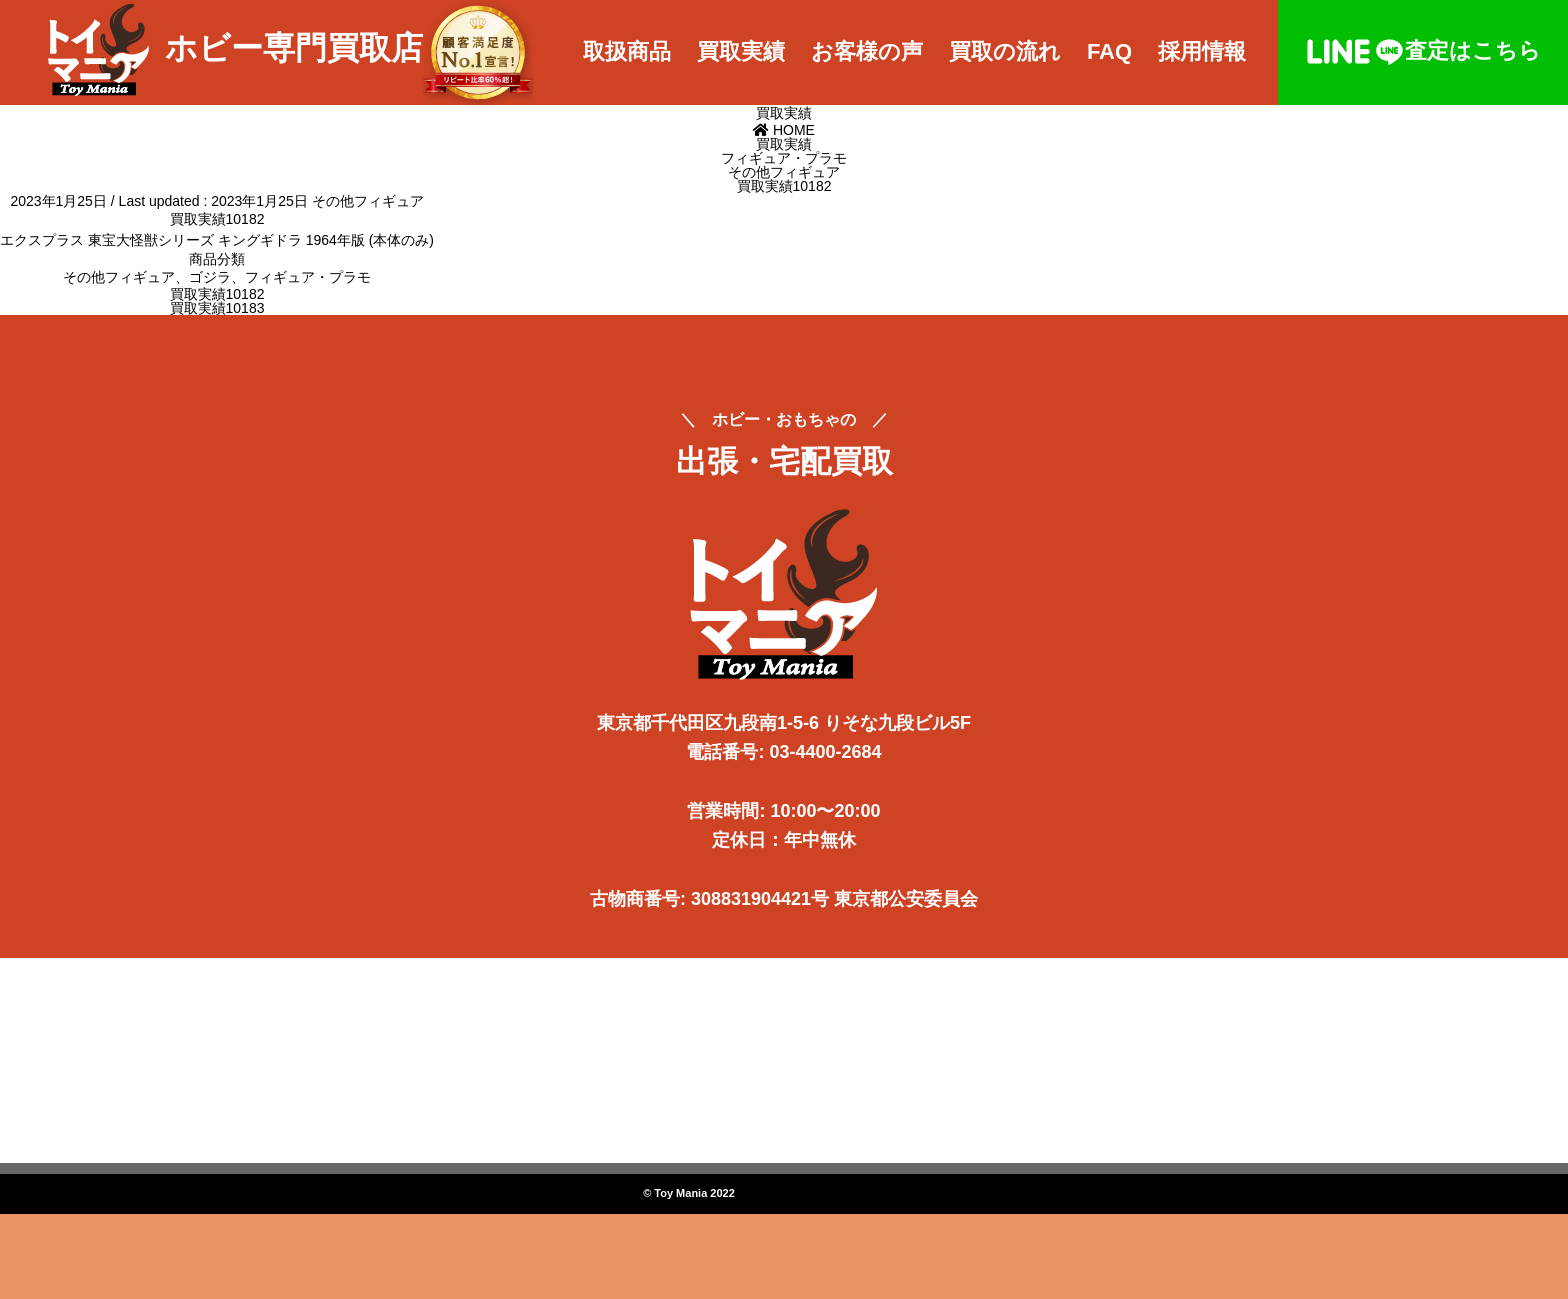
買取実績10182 (217, 294)
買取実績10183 (217, 308)
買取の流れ (1005, 51)
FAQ (1109, 51)
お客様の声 (867, 51)
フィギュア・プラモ (308, 277)
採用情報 (1202, 51)
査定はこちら (1423, 50)
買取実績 (741, 51)
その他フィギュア (368, 201)
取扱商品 (627, 51)
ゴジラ (210, 277)
